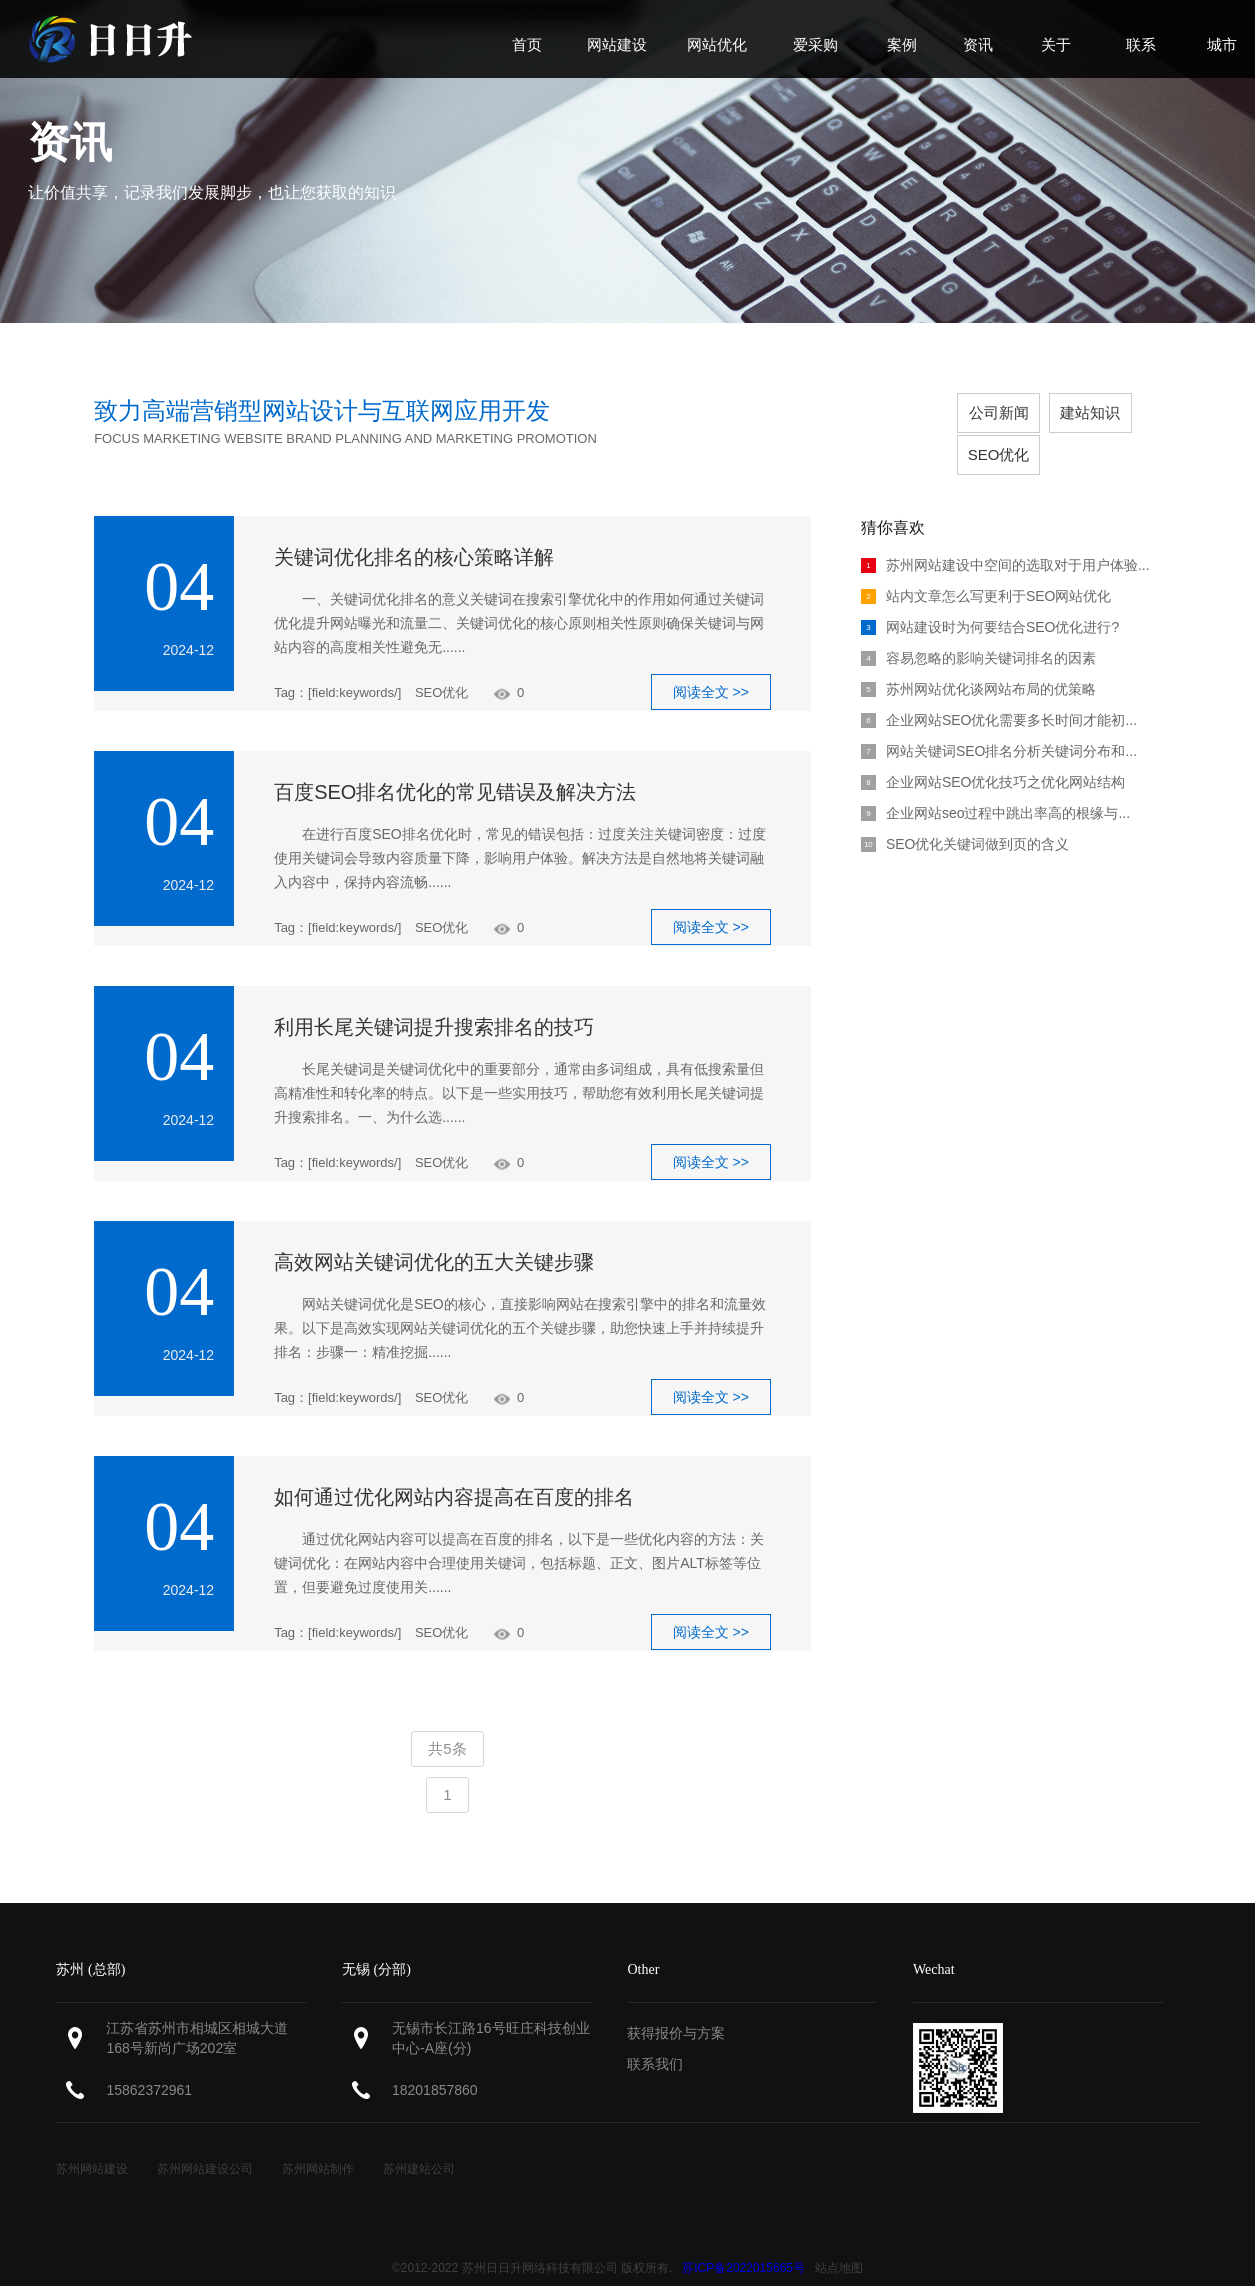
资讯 (70, 142)
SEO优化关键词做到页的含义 (965, 818)
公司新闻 (926, 412)
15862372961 (149, 2064)
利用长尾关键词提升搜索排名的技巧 (434, 1001)
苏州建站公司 (419, 2143)
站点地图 (839, 2242)
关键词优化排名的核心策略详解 (414, 531)
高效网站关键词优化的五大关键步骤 (434, 1236)
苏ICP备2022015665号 (743, 2242)
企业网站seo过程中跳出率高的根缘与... (995, 787)
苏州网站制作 (318, 2143)
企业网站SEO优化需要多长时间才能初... (999, 694)
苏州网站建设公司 (205, 2143)
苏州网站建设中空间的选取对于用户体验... (1005, 539)
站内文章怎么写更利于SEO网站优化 (986, 570)
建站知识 (1022, 412)
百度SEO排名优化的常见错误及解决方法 (455, 766)
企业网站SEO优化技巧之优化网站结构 (993, 756)
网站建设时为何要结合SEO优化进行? (990, 601)
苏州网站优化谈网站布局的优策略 (978, 663)
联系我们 (655, 2038)
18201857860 (435, 2064)
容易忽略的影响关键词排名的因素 (978, 632)
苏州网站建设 (92, 2143)
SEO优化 (1118, 412)
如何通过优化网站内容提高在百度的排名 (454, 1471)
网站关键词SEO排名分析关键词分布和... (999, 725)
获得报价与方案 (676, 2007)
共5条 (447, 1722)
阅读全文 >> (711, 666)
